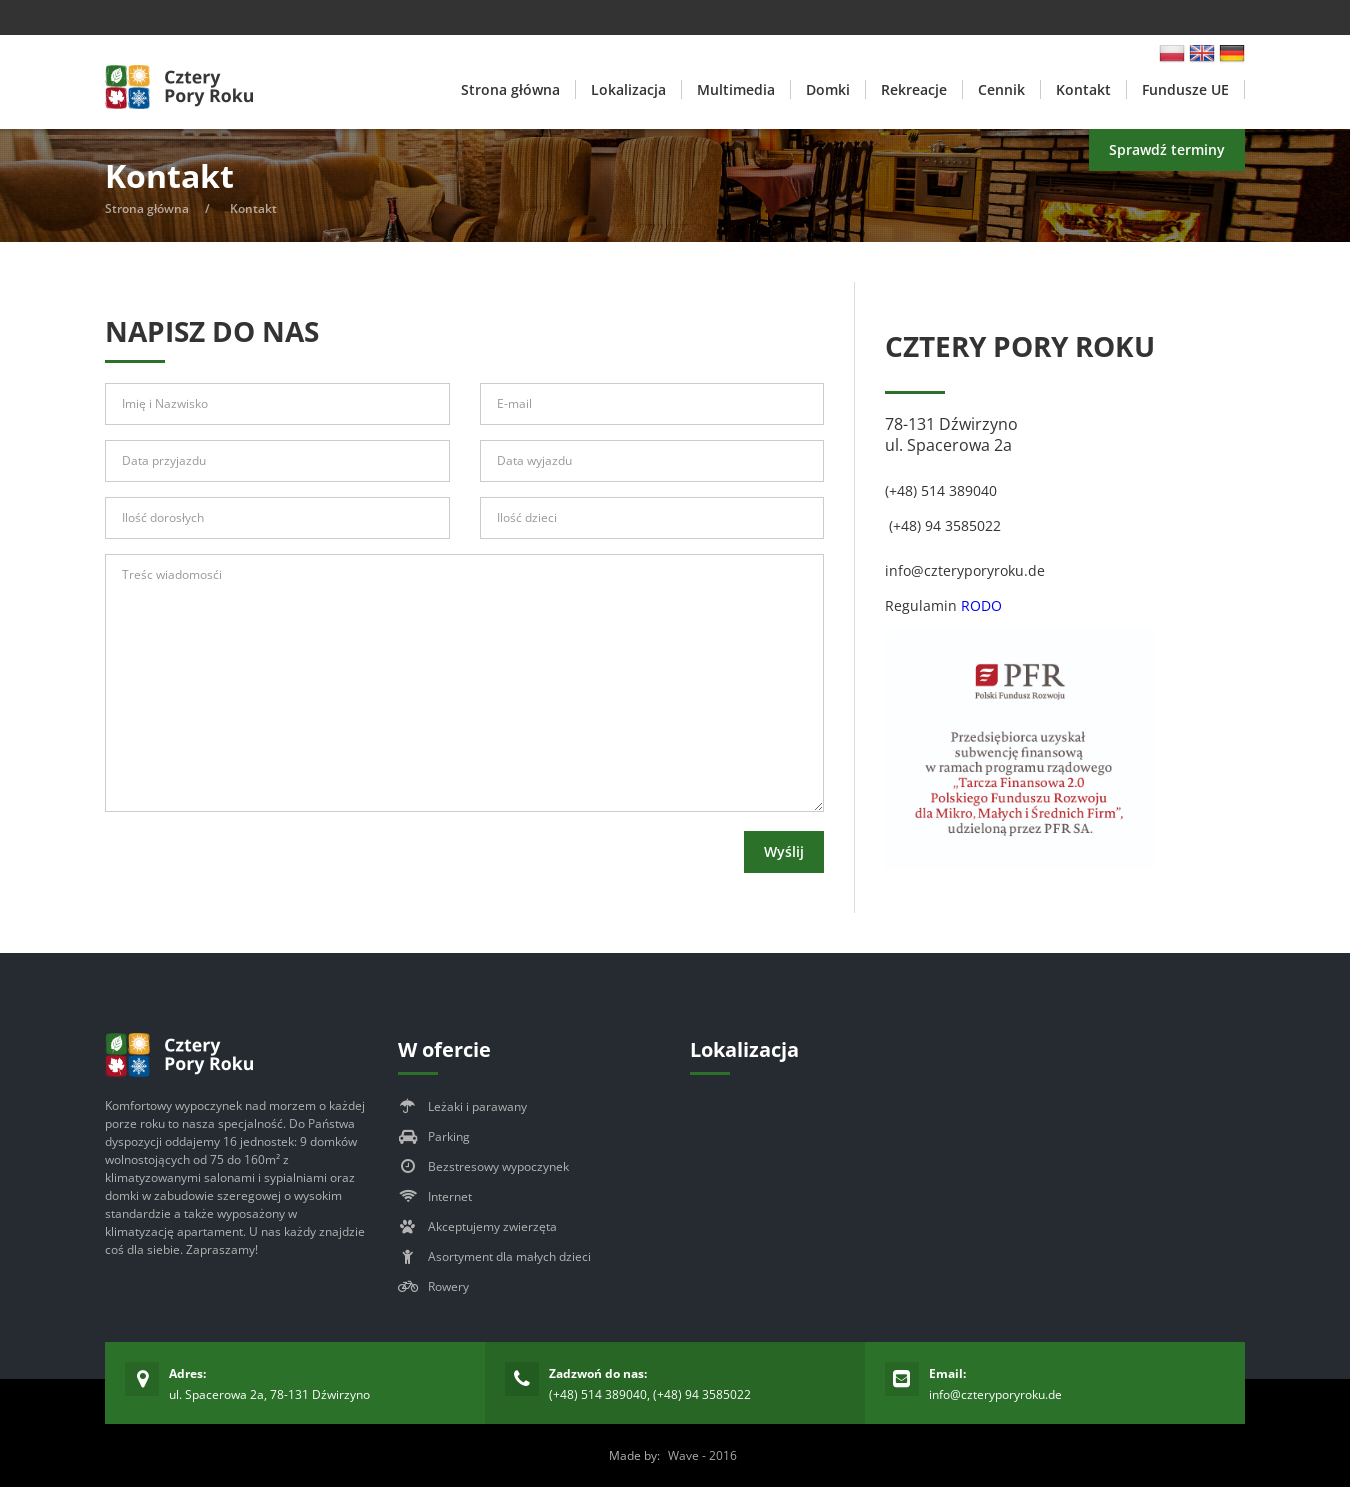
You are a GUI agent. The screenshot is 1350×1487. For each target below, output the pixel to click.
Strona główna (510, 89)
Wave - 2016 (702, 1455)
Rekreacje (914, 89)
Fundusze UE (1185, 89)
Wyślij (784, 851)
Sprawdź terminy (1167, 149)
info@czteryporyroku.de (995, 1394)
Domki (828, 89)
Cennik (1001, 89)
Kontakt (1083, 89)
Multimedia (736, 89)
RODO (981, 605)
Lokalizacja (628, 89)
